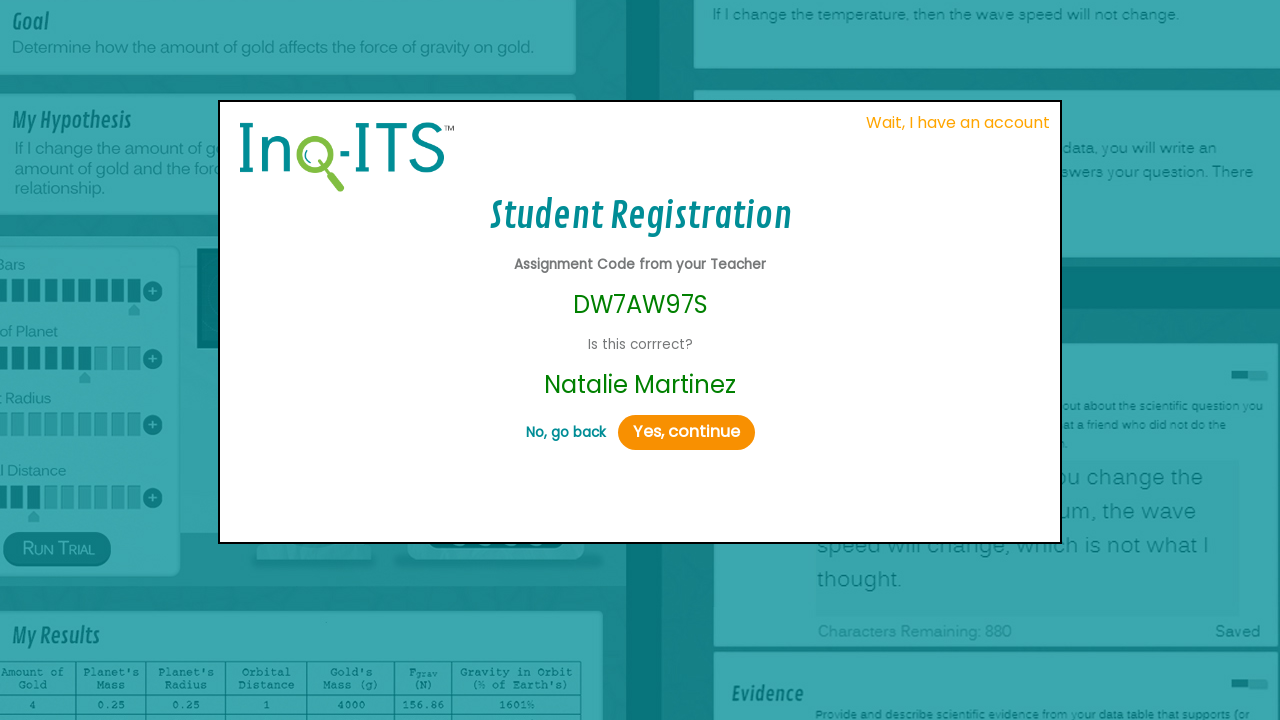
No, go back (566, 432)
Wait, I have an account (958, 122)
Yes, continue (686, 431)
